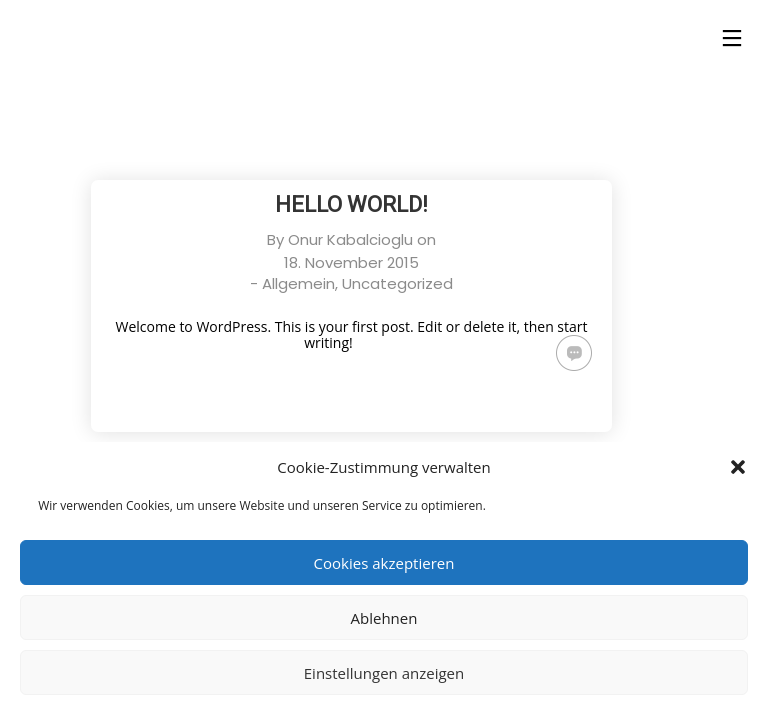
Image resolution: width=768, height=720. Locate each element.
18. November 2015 (351, 262)
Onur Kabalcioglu (350, 239)
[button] (738, 467)
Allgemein (298, 283)
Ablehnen (384, 618)
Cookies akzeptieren (384, 563)
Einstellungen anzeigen (384, 673)
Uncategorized (397, 283)
